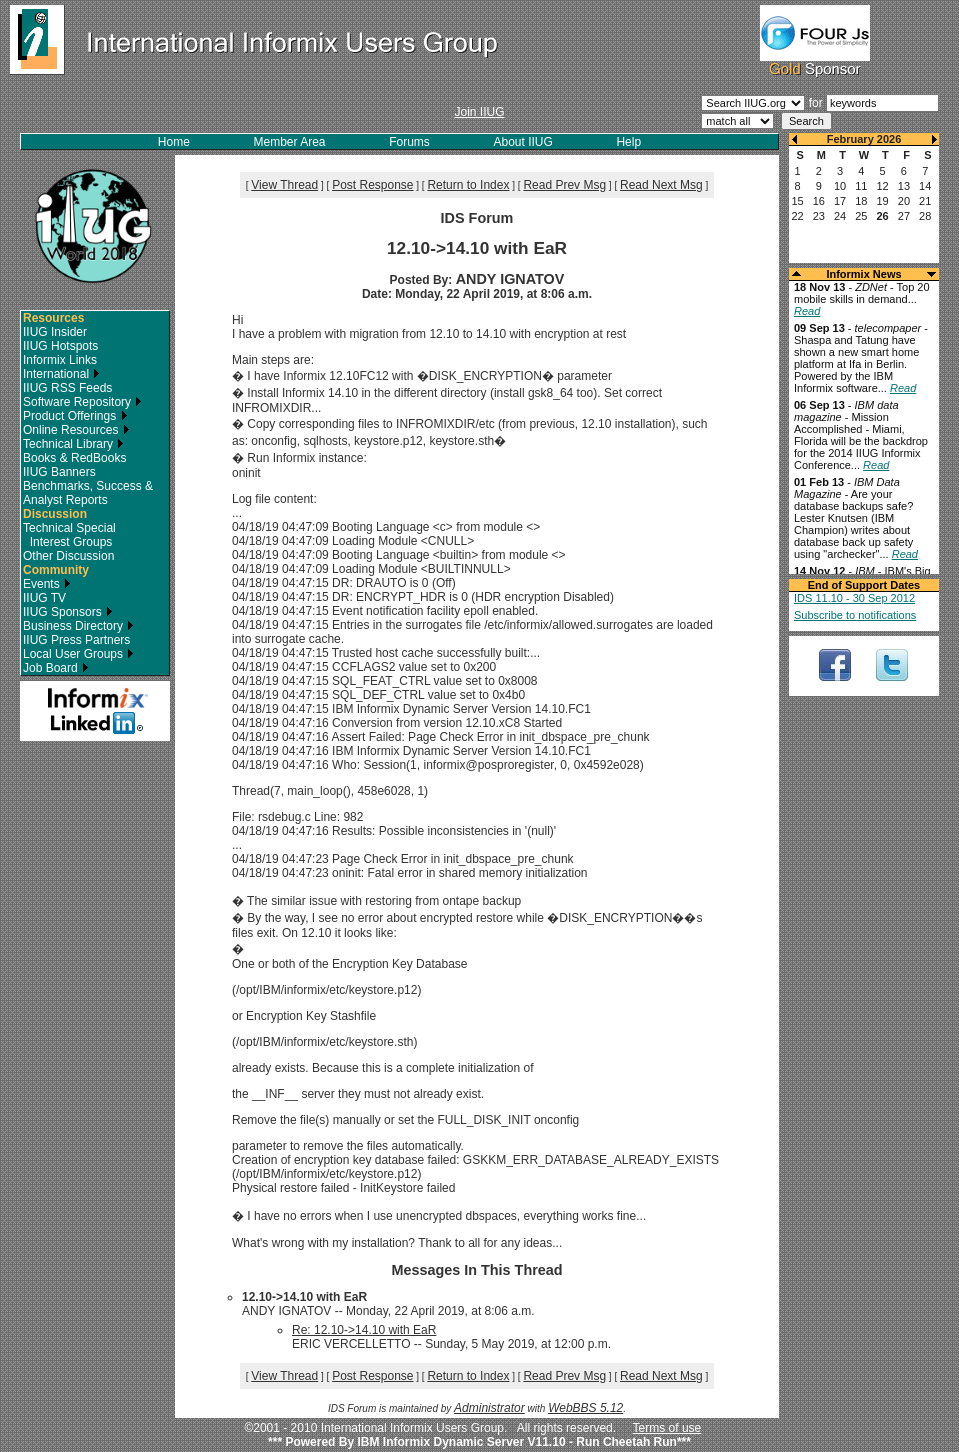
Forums (409, 142)
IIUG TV (44, 598)
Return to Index (468, 185)
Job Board (56, 668)
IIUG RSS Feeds (67, 388)
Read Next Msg (661, 185)
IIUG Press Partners (76, 640)
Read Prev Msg (564, 185)
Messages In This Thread (476, 1270)
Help (628, 142)
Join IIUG (479, 112)
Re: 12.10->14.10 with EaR (364, 1330)
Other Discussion (68, 556)
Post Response (372, 185)
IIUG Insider (55, 332)
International (61, 374)
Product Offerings (75, 416)
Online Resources (76, 430)
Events (47, 584)
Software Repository (82, 402)
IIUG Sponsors (68, 612)
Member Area (290, 142)
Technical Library (73, 444)
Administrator (489, 1408)
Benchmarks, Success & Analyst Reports (88, 493)
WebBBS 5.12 (585, 1408)
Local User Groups (78, 654)
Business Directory (78, 626)
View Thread (284, 185)
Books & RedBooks (74, 458)
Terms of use (667, 1428)
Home (174, 142)
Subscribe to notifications (855, 615)
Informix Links (60, 360)
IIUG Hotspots (60, 346)
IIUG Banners (59, 472)
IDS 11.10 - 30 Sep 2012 (854, 598)
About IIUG (522, 142)
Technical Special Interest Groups (69, 535)
